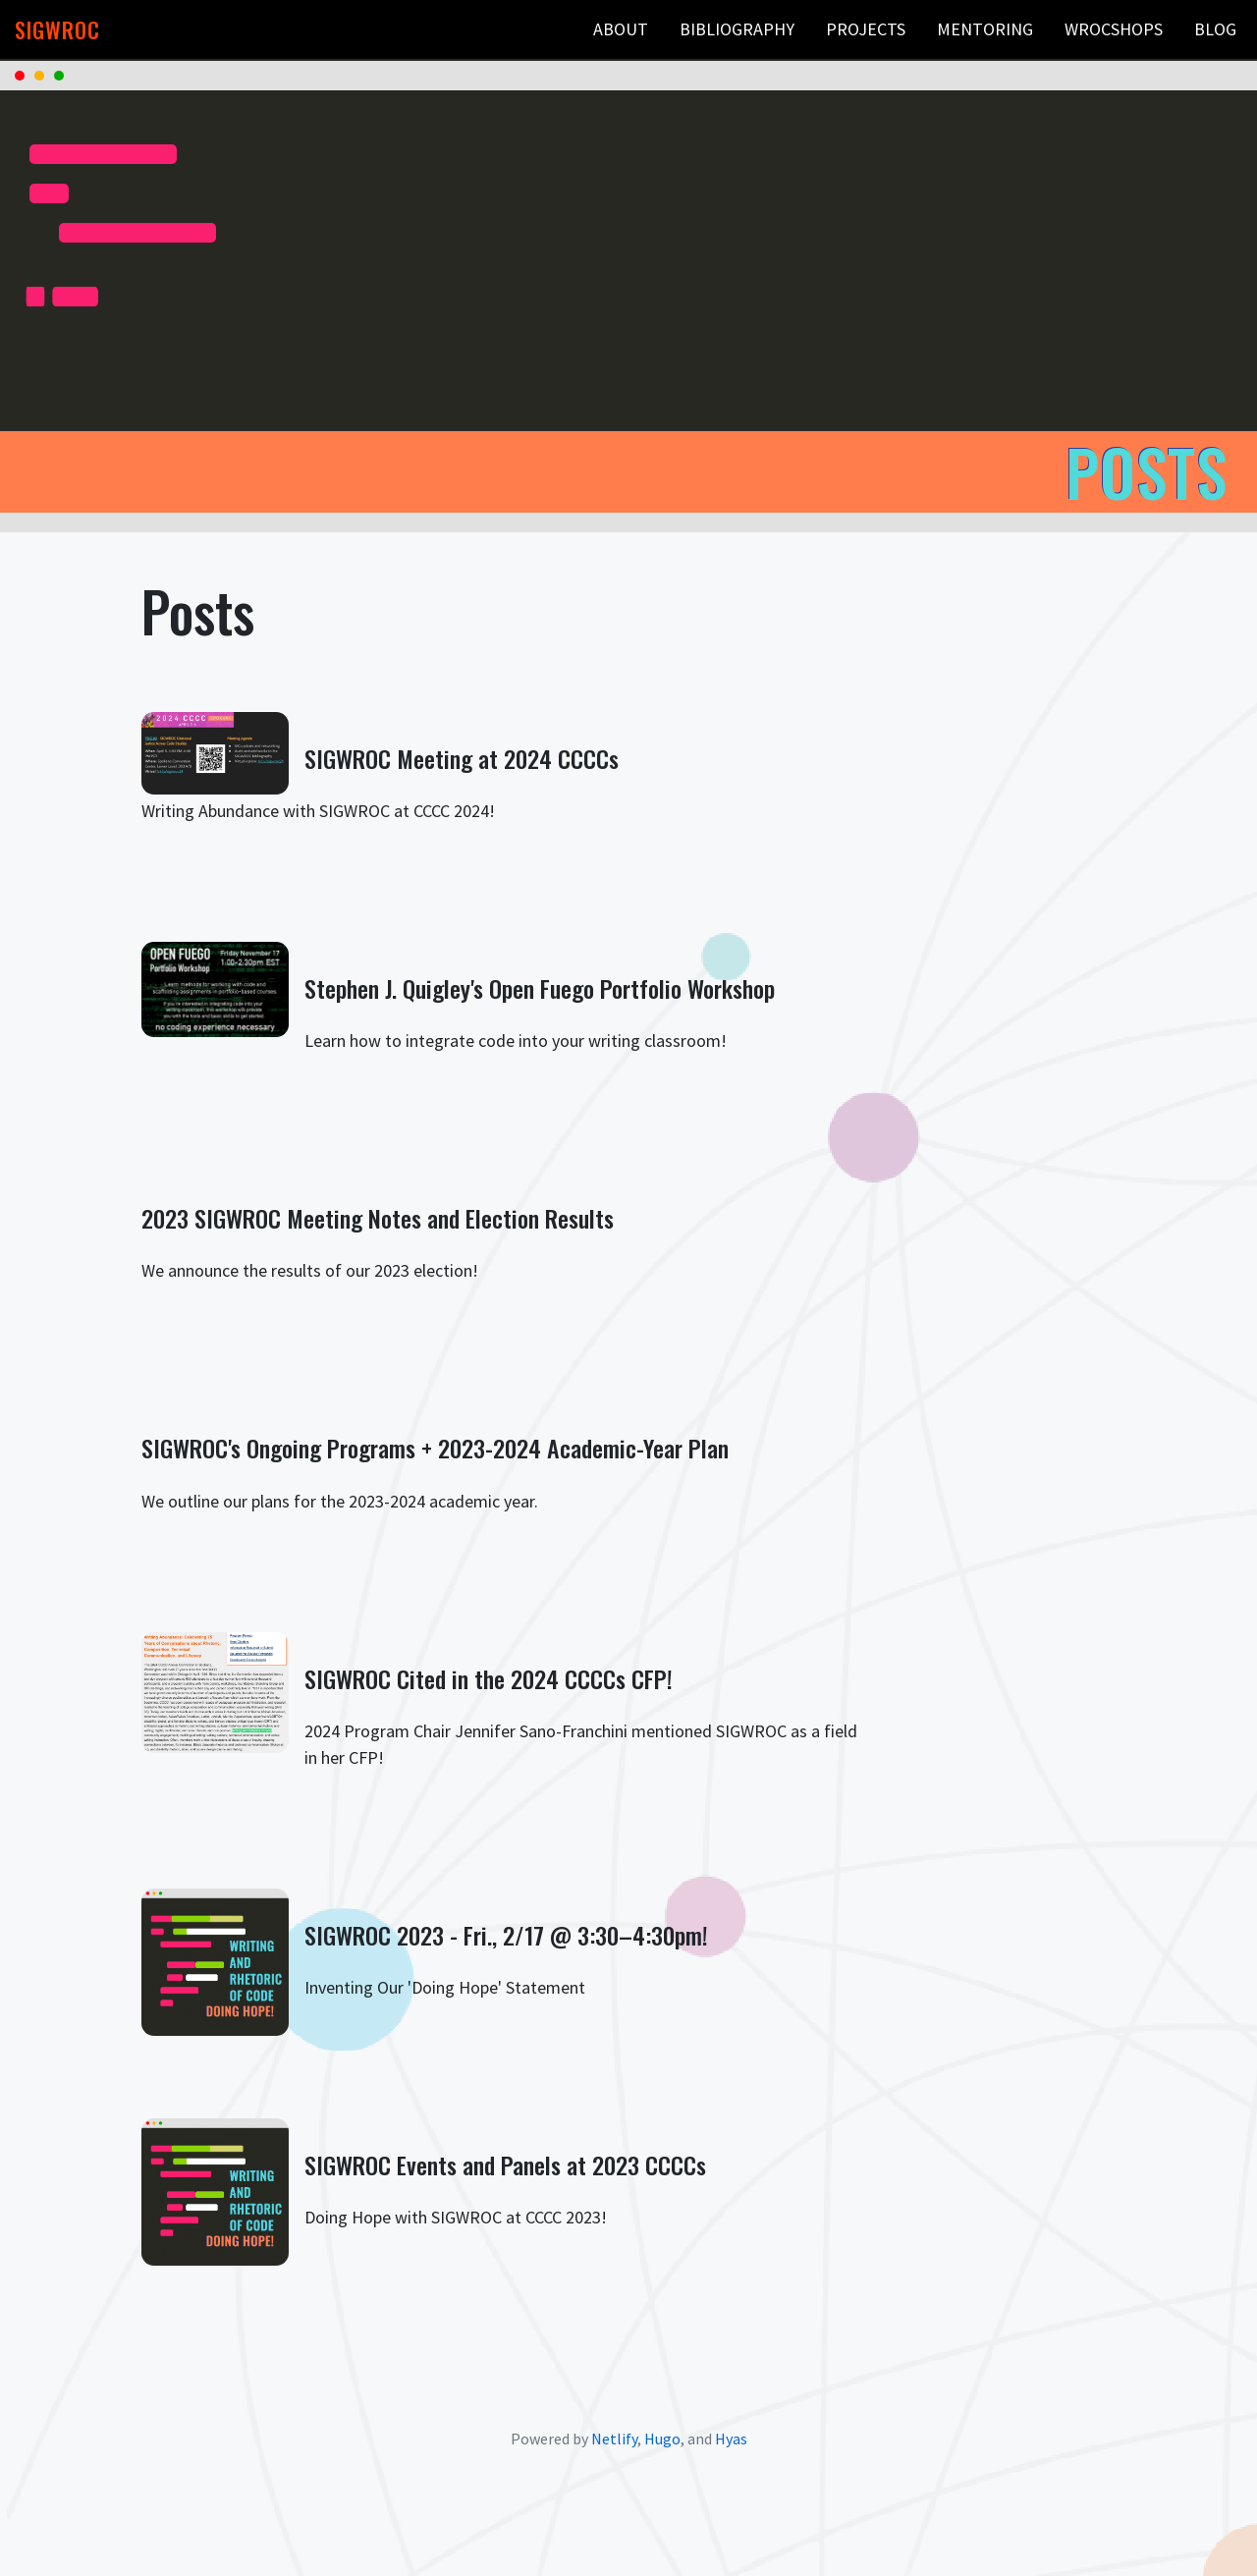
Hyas (731, 2438)
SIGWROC (57, 30)
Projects (865, 29)
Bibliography (737, 29)
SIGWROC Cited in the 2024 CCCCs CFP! (488, 1678)
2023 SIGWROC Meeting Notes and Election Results (377, 1217)
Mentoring (985, 29)
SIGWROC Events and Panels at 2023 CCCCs (505, 2164)
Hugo (662, 2438)
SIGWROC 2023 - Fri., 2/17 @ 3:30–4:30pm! (506, 1934)
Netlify (614, 2438)
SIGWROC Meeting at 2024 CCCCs (461, 758)
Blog (1215, 29)
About (620, 29)
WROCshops (1114, 29)
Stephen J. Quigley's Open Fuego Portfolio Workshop (539, 988)
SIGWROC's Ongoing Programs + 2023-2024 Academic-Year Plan (435, 1447)
